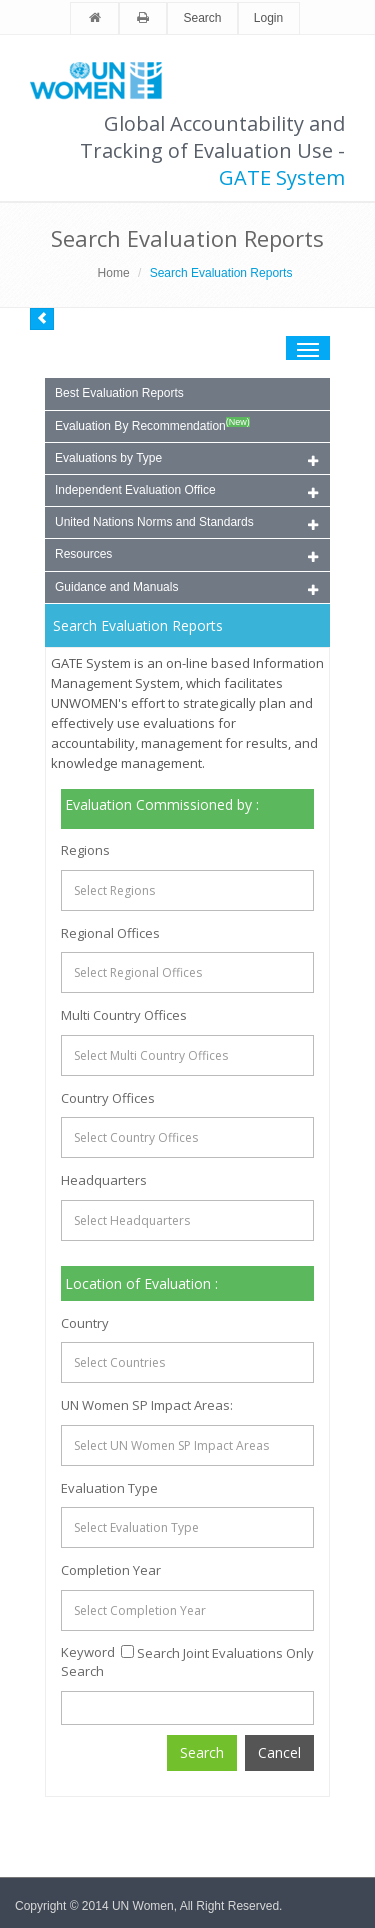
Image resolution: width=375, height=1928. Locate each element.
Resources (186, 555)
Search (202, 18)
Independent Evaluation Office (186, 491)
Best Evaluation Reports (119, 393)
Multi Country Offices (124, 1015)
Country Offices (108, 1098)
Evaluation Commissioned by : (162, 804)
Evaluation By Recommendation (152, 425)
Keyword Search (88, 1661)
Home (114, 273)
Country (85, 1323)
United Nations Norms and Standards (186, 523)
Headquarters (104, 1180)
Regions (85, 850)
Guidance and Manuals (186, 588)
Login (268, 18)
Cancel (279, 1752)
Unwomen (105, 80)
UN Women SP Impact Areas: (147, 1405)
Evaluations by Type (186, 459)
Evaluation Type (109, 1488)
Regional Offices (110, 933)
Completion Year (111, 1570)
